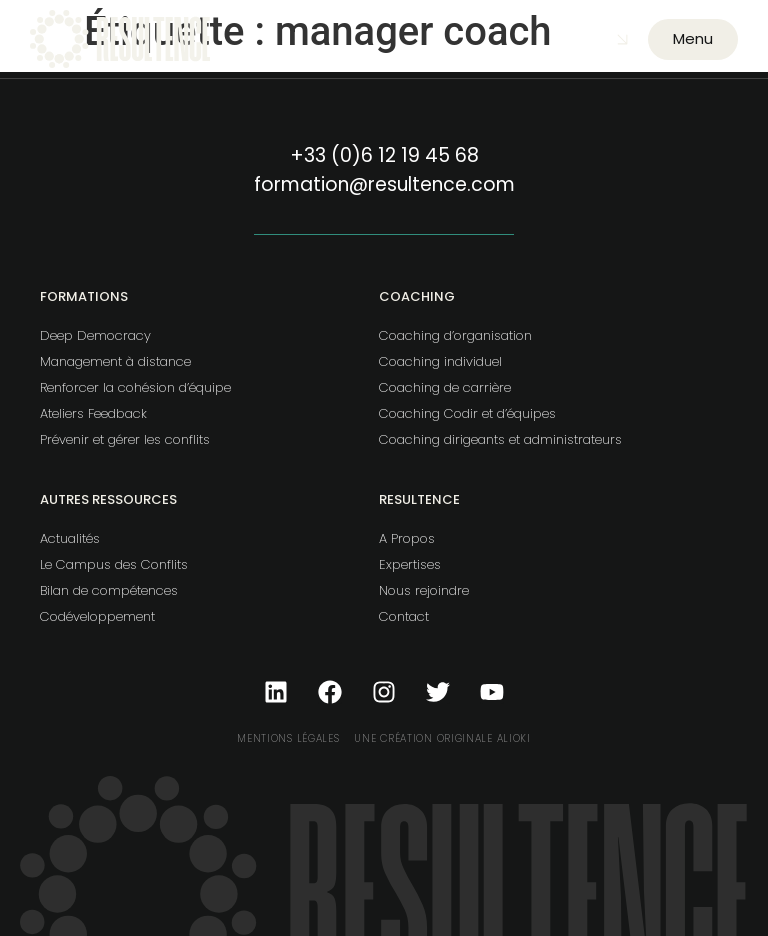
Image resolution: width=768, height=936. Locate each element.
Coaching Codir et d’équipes (467, 413)
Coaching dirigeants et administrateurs (500, 439)
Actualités (70, 538)
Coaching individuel (440, 361)
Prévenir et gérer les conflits (125, 439)
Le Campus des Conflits (114, 564)
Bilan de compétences (109, 590)
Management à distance (115, 361)
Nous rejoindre (424, 590)
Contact (404, 616)
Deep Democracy (95, 335)
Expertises (410, 564)
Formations (84, 296)
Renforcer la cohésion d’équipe (135, 387)
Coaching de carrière (445, 387)
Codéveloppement (97, 616)
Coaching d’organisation (455, 335)
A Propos (407, 538)
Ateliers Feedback (93, 413)
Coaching (417, 296)
